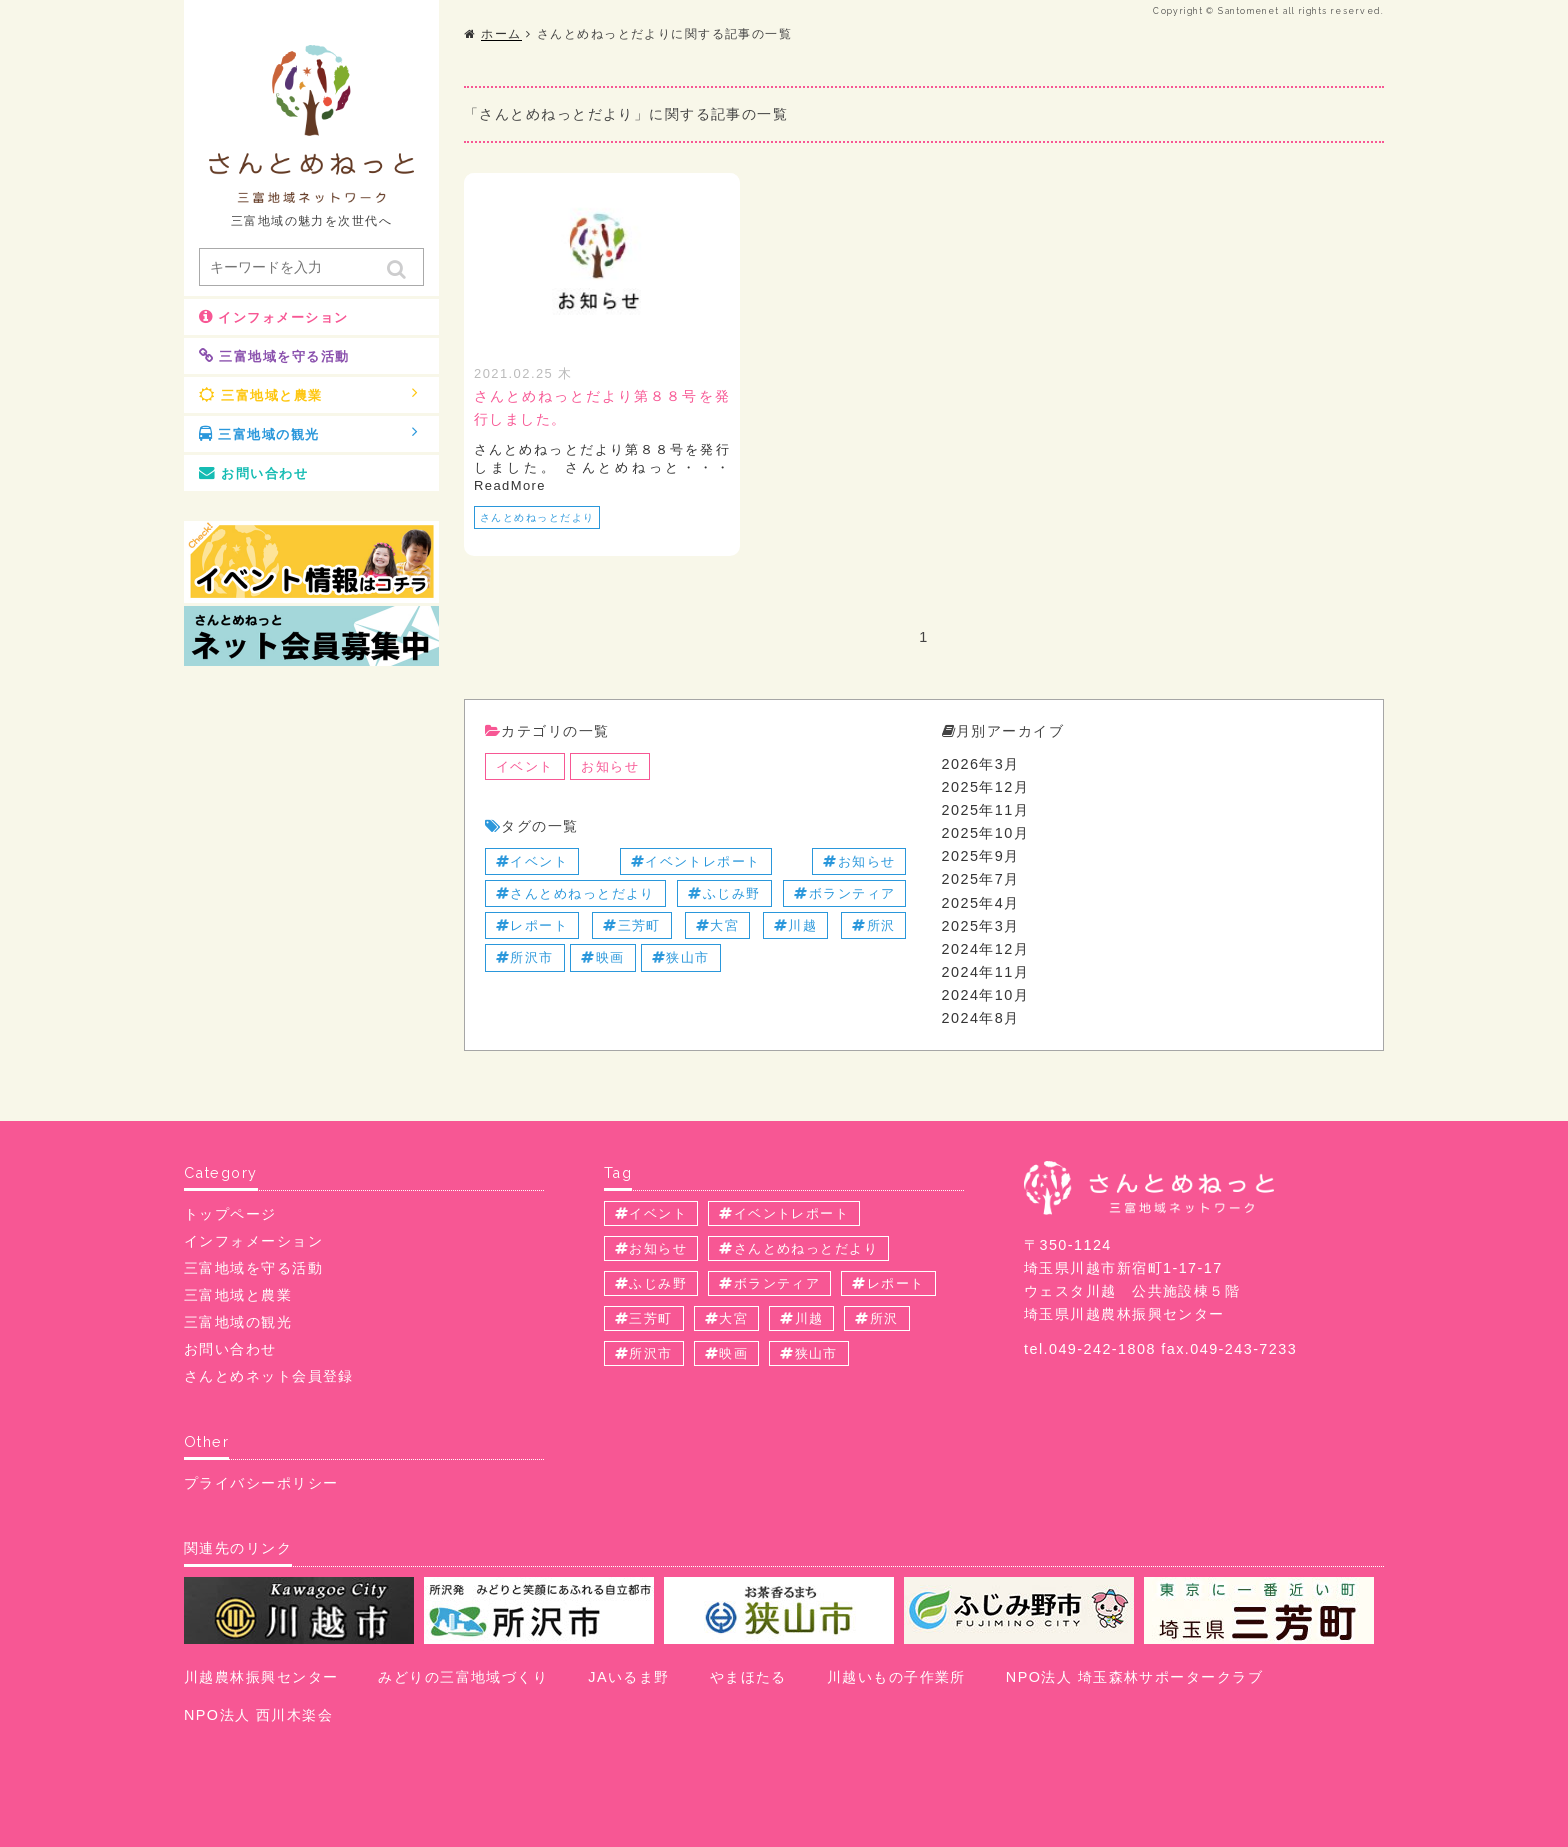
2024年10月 (986, 995)
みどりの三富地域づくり (463, 1677)
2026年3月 (981, 764)
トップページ (230, 1214)
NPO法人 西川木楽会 (258, 1715)
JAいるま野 (628, 1677)
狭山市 (681, 957)
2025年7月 (981, 879)
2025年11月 (986, 810)
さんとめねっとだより (537, 517)
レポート (532, 925)
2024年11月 (986, 972)
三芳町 (632, 925)
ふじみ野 (724, 893)
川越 (795, 925)
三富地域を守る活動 (274, 356)
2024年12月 (986, 949)
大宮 (717, 925)
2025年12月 (986, 787)
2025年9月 (981, 856)
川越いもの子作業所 (896, 1677)
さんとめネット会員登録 (269, 1376)
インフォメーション (273, 317)
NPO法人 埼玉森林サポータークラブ (1134, 1677)
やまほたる (748, 1677)
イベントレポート (696, 861)
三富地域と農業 (309, 394)
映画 (602, 957)
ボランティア (844, 893)
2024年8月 (981, 1018)
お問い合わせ (253, 473)
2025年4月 (981, 903)
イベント (525, 766)
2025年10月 (986, 833)
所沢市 (525, 957)
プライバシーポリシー (261, 1483)
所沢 (873, 925)
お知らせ (610, 766)
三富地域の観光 (309, 433)
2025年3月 (981, 926)
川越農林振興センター (261, 1677)
